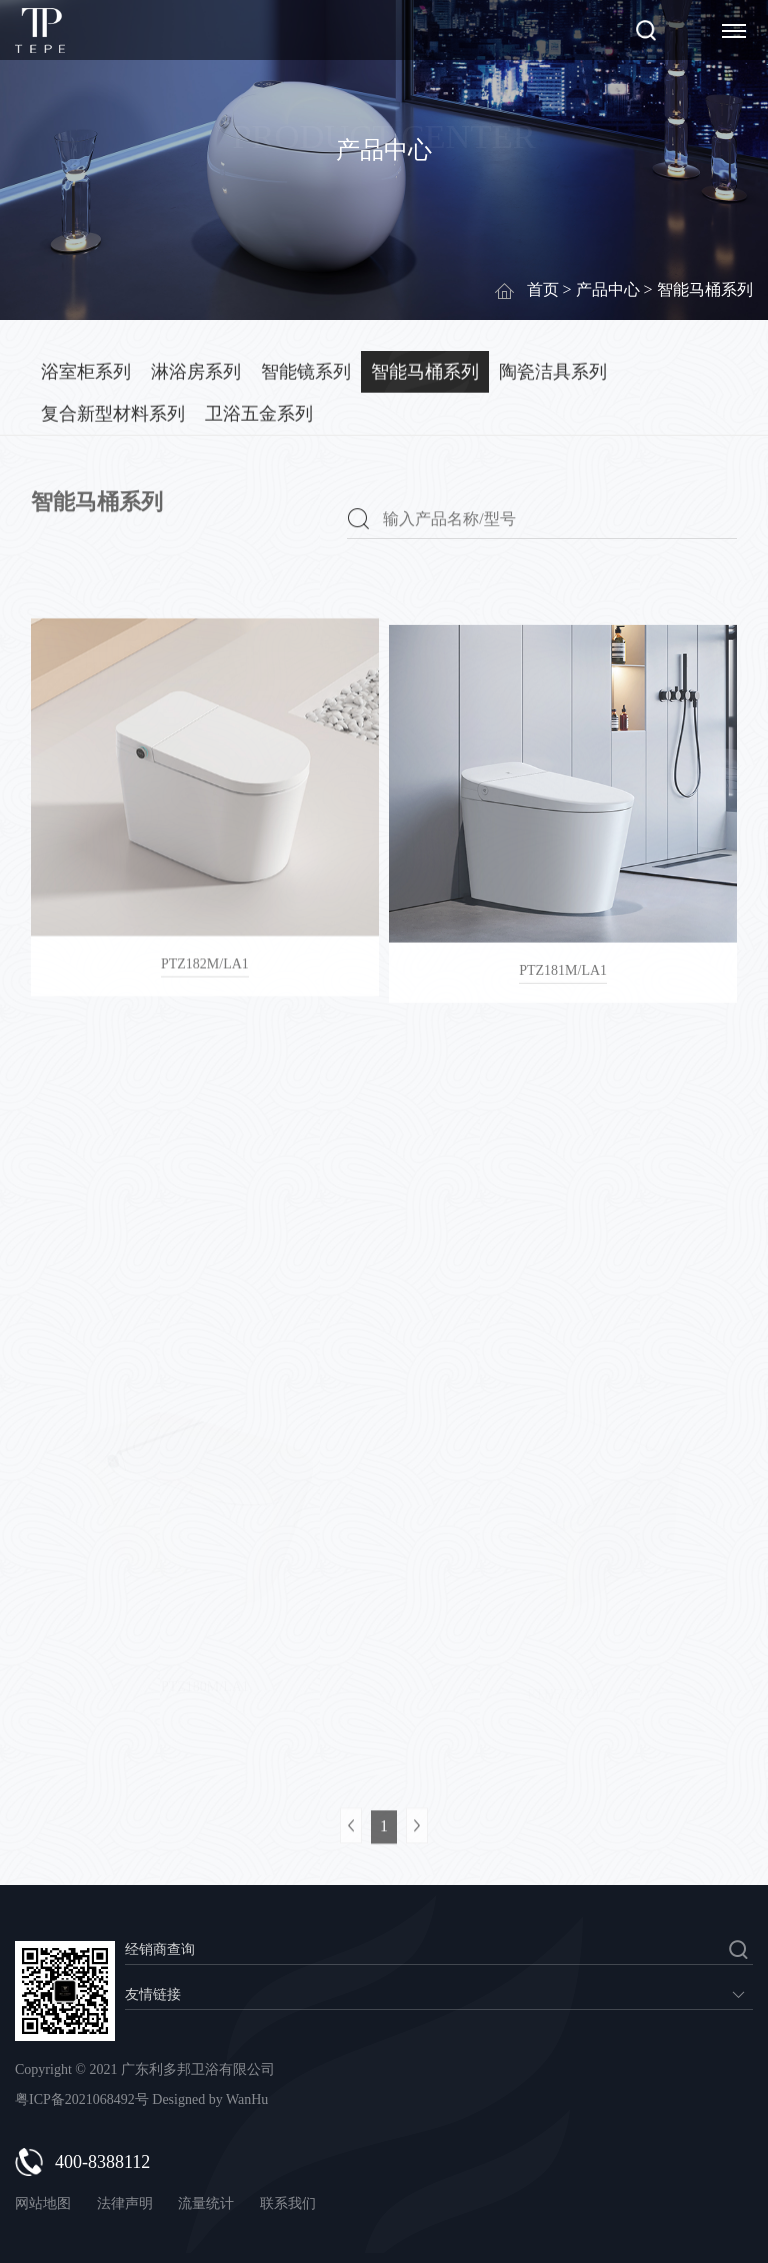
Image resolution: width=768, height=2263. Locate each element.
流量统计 (206, 2203)
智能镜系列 (306, 370)
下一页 (417, 1848)
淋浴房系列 (196, 370)
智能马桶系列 (425, 370)
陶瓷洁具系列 (553, 370)
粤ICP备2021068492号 (82, 2099)
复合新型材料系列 (113, 412)
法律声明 (127, 2203)
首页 (543, 289)
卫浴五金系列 (259, 412)
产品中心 (608, 289)
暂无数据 (439, 1994)
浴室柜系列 (86, 370)
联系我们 (288, 2203)
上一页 (351, 1848)
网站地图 (43, 2203)
